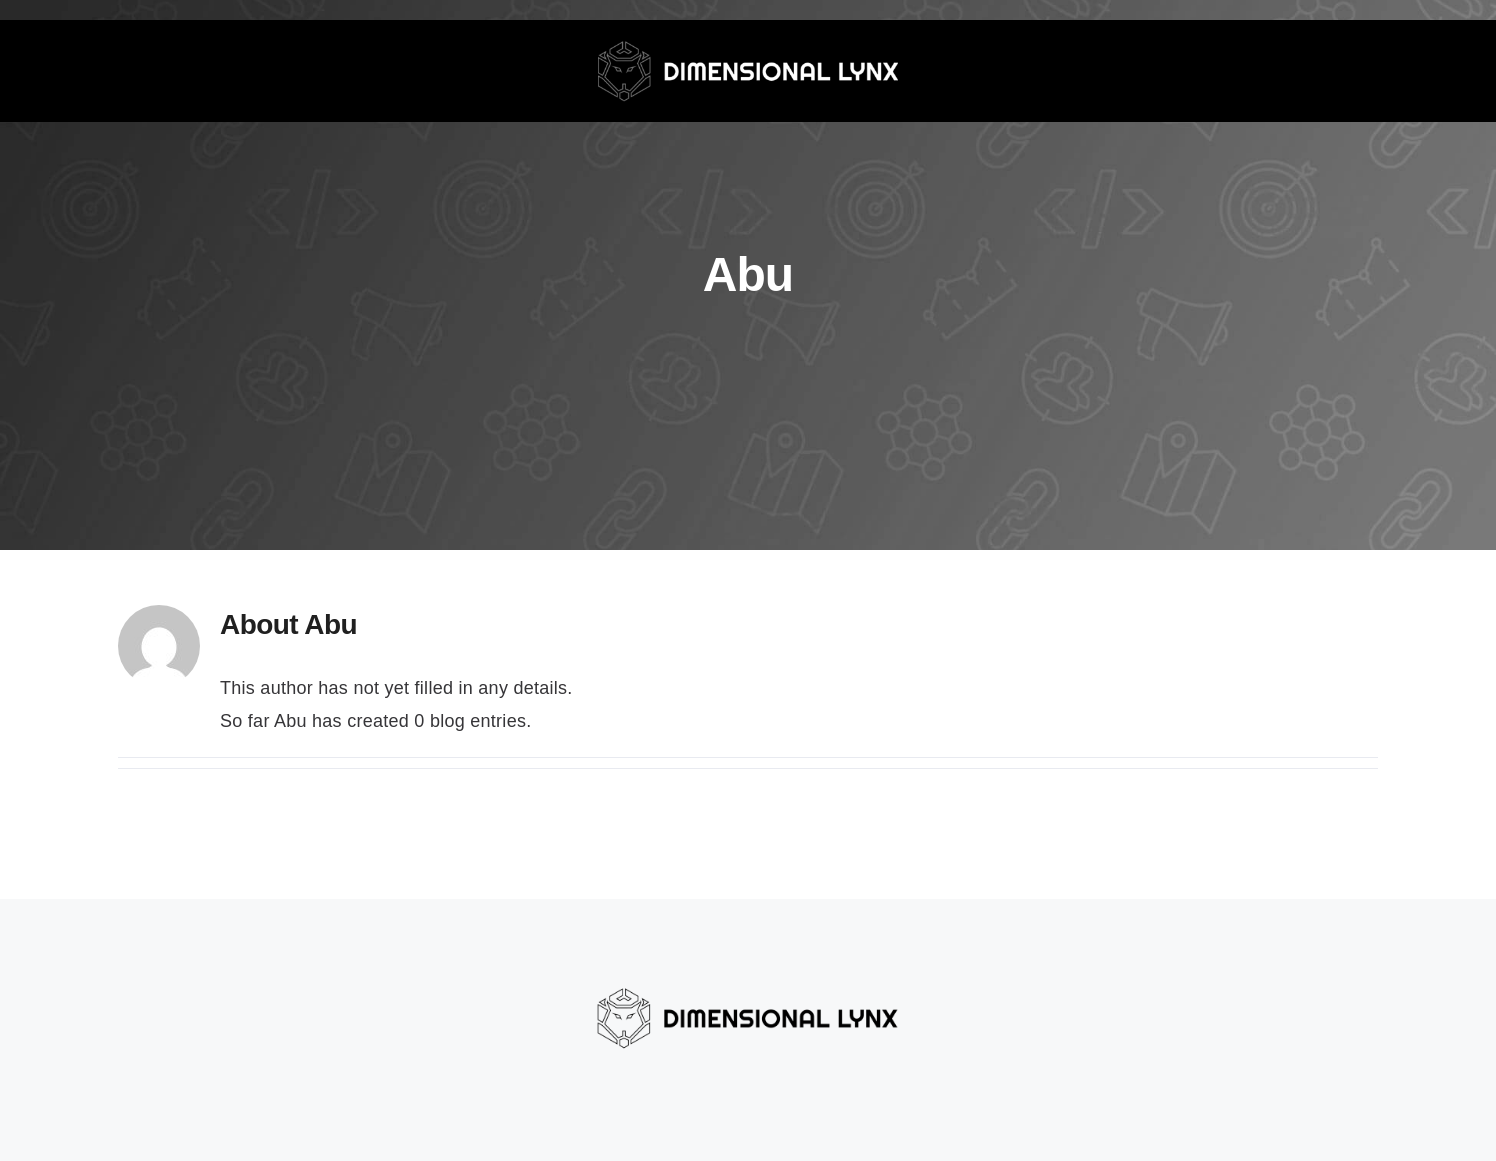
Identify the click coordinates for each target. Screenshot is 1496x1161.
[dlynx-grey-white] (748, 29)
